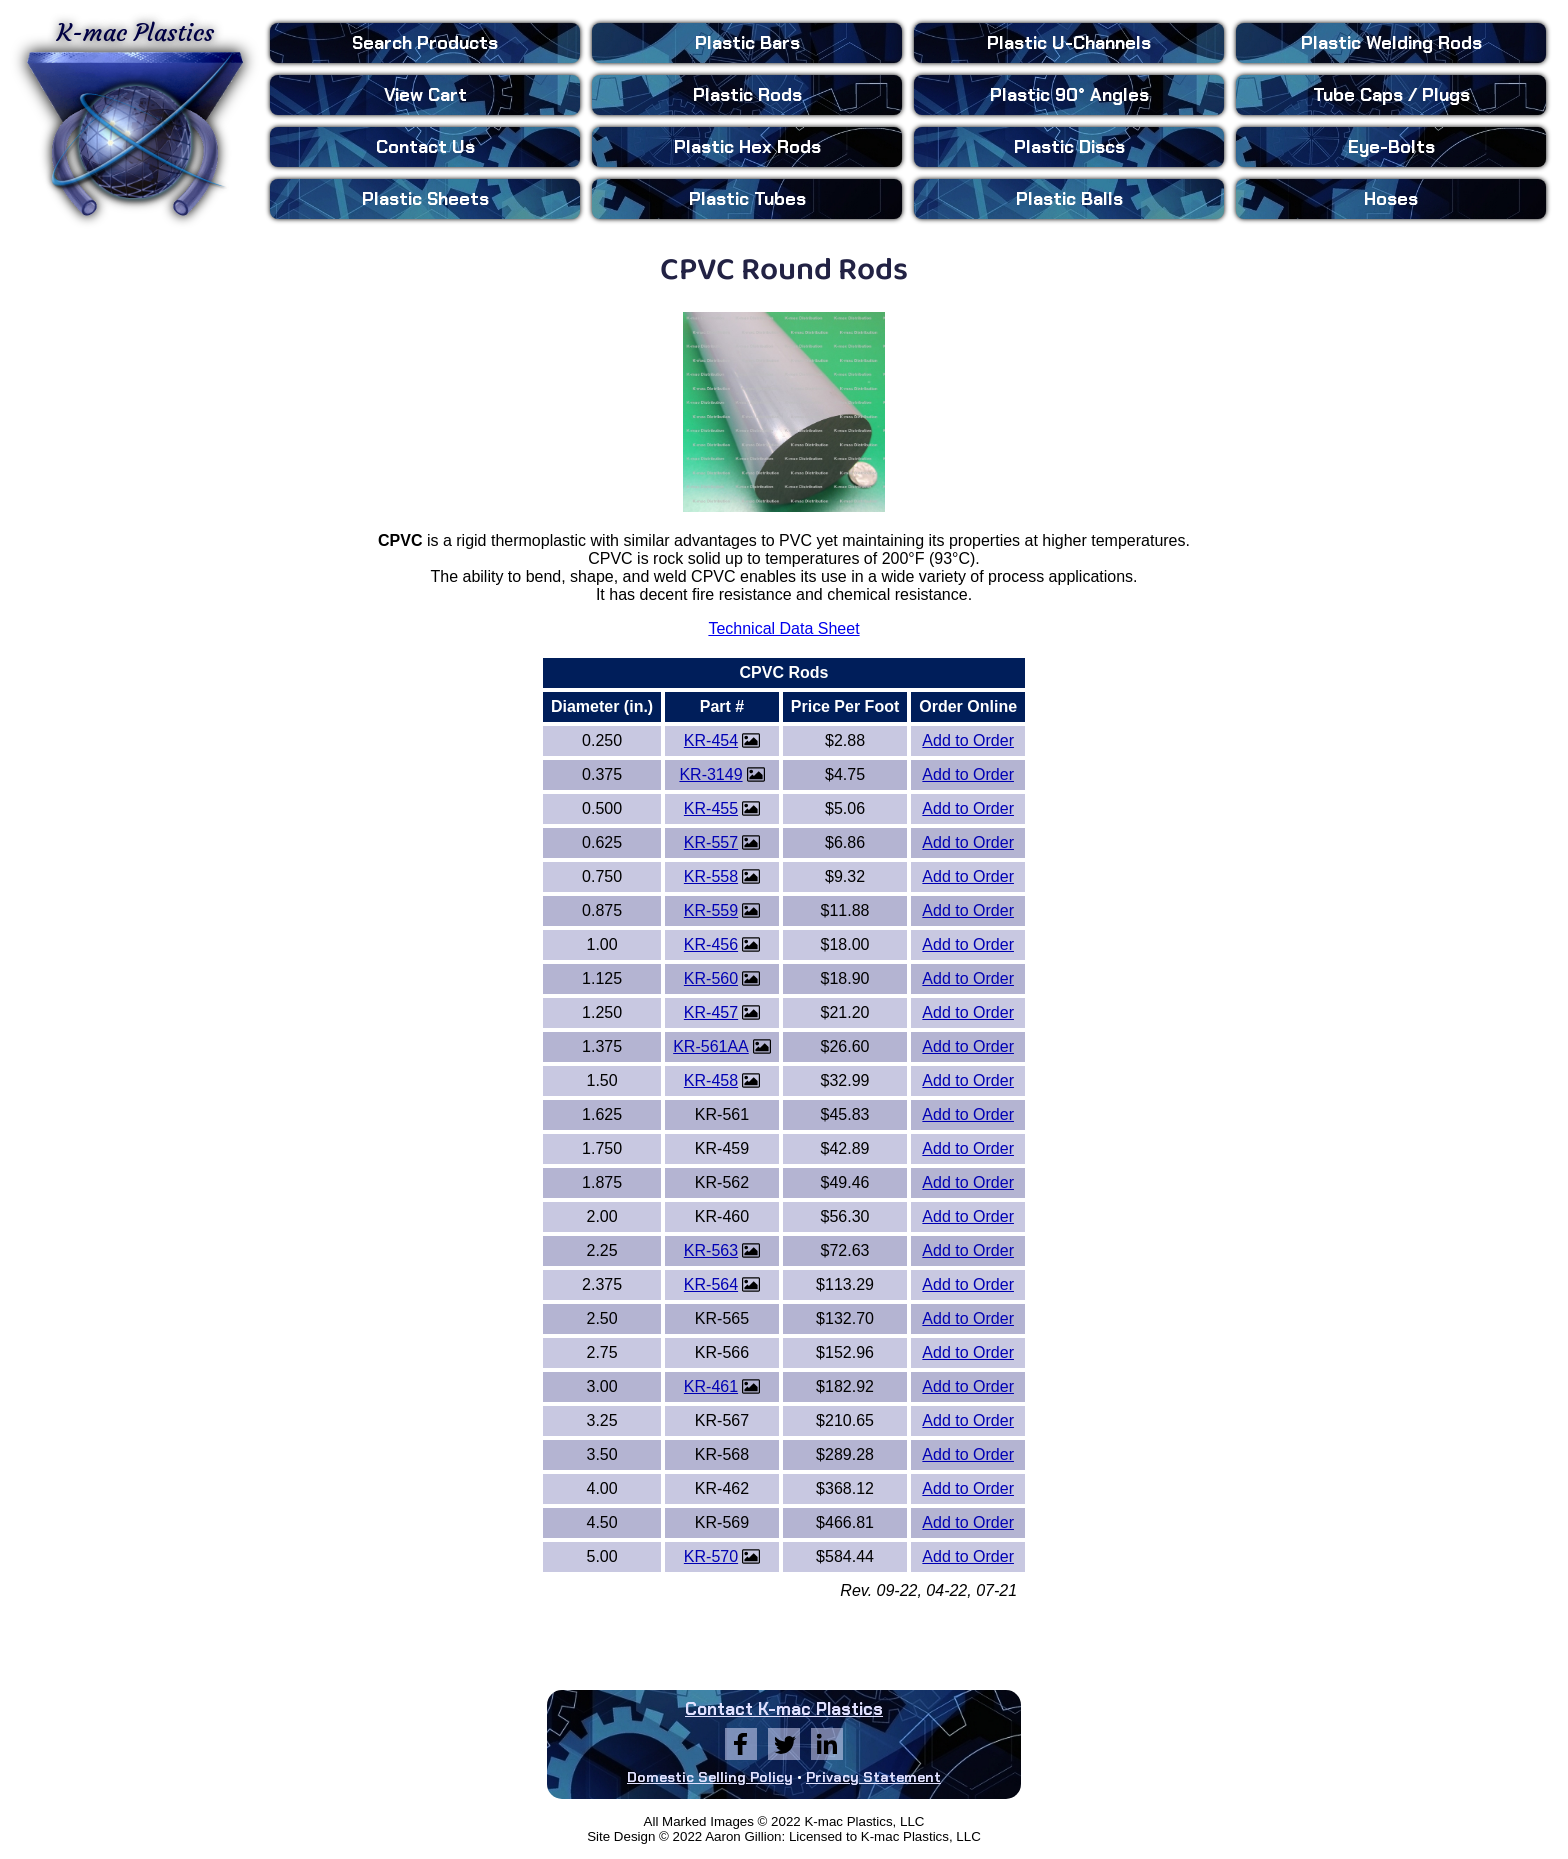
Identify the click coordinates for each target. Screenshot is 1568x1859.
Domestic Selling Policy (710, 1777)
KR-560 (711, 978)
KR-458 (711, 1080)
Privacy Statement (873, 1777)
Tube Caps (1391, 95)
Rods (747, 95)
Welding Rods (1391, 43)
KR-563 (711, 1250)
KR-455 (711, 808)
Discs (1069, 147)
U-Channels (1069, 43)
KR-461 (711, 1386)
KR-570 (711, 1556)
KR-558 (711, 876)
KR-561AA (711, 1046)
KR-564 (711, 1284)
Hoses (1391, 199)
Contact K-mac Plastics (784, 1709)
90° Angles (1069, 95)
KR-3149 (710, 774)
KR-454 (711, 740)
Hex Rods (747, 147)
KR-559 (711, 910)
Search (425, 43)
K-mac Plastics (135, 118)
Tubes (747, 199)
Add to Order (968, 740)
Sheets (425, 199)
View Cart (425, 95)
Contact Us (425, 147)
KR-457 (711, 1012)
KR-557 (711, 842)
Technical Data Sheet (783, 628)
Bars (747, 43)
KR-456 (711, 944)
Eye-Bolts (1391, 147)
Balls (1069, 199)
